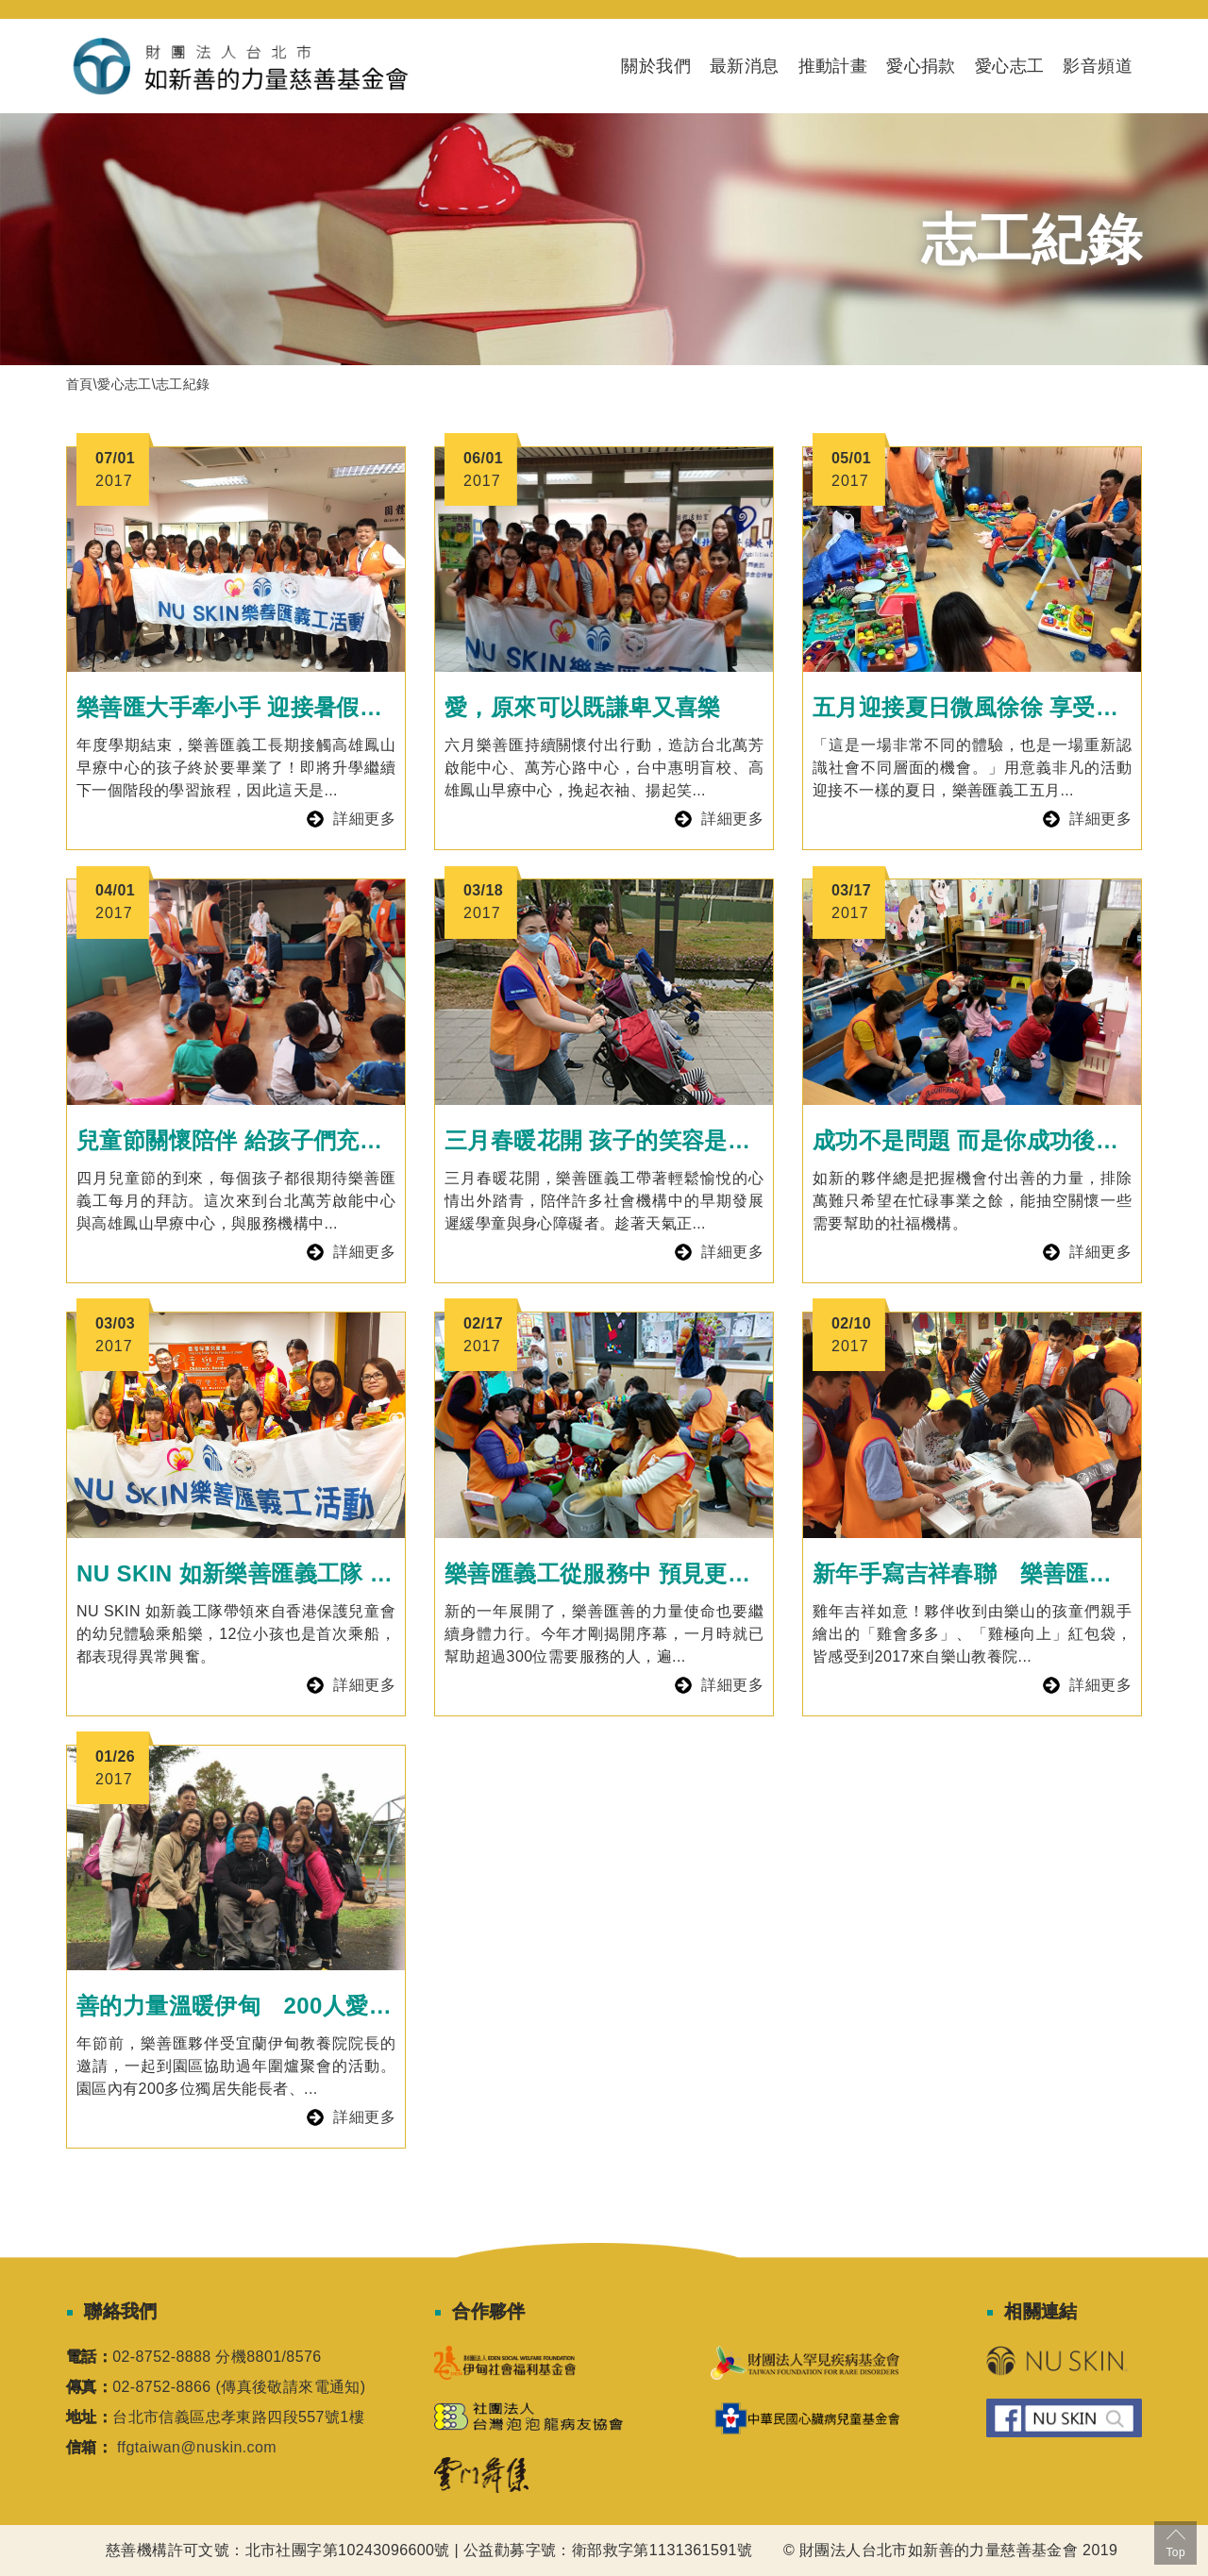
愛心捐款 (921, 66)
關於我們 (656, 66)
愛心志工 (1010, 66)
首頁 (79, 384)
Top (1175, 2542)
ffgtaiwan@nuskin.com (197, 2447)
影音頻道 (1097, 66)
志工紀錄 (183, 384)
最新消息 (745, 66)
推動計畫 (833, 66)
